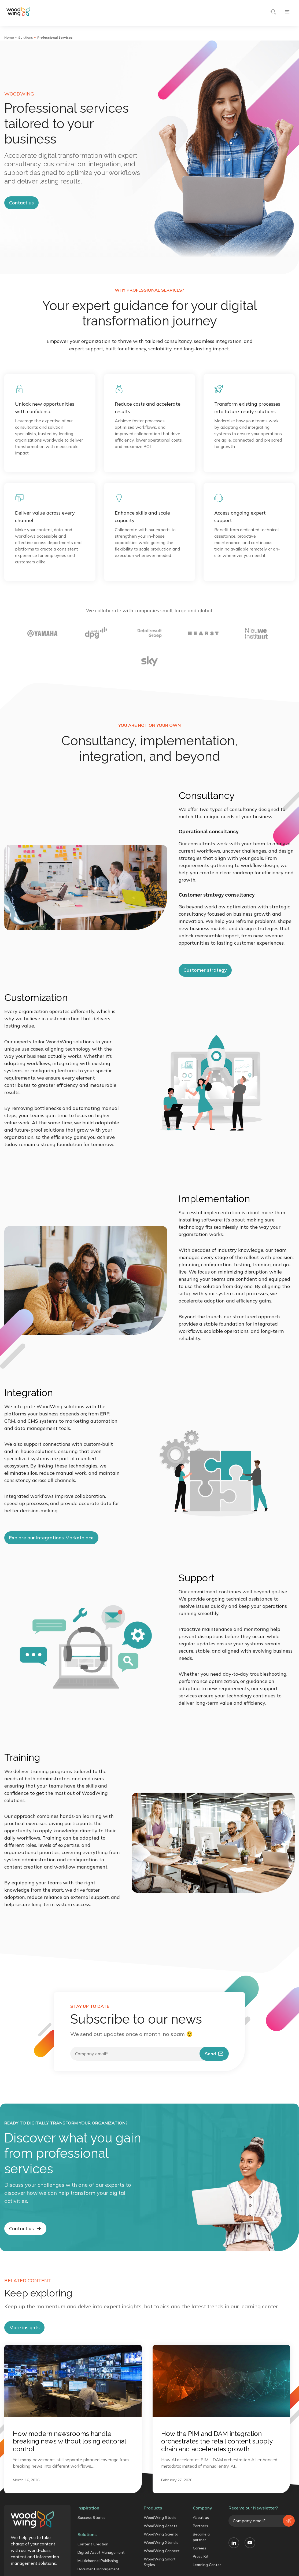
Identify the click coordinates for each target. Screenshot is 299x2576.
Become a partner (201, 2537)
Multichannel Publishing (97, 2560)
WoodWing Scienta (161, 2534)
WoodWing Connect (162, 2550)
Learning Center (207, 2564)
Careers (199, 2548)
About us (201, 2517)
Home (9, 37)
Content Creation (92, 2544)
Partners (200, 2525)
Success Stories (91, 2517)
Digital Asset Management (101, 2552)
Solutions (25, 37)
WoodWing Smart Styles (160, 2562)
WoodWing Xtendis (161, 2542)
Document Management (98, 2569)
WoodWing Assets (160, 2525)
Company (202, 2508)
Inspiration (88, 2508)
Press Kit (201, 2556)
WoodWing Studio (160, 2517)
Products (153, 2508)
